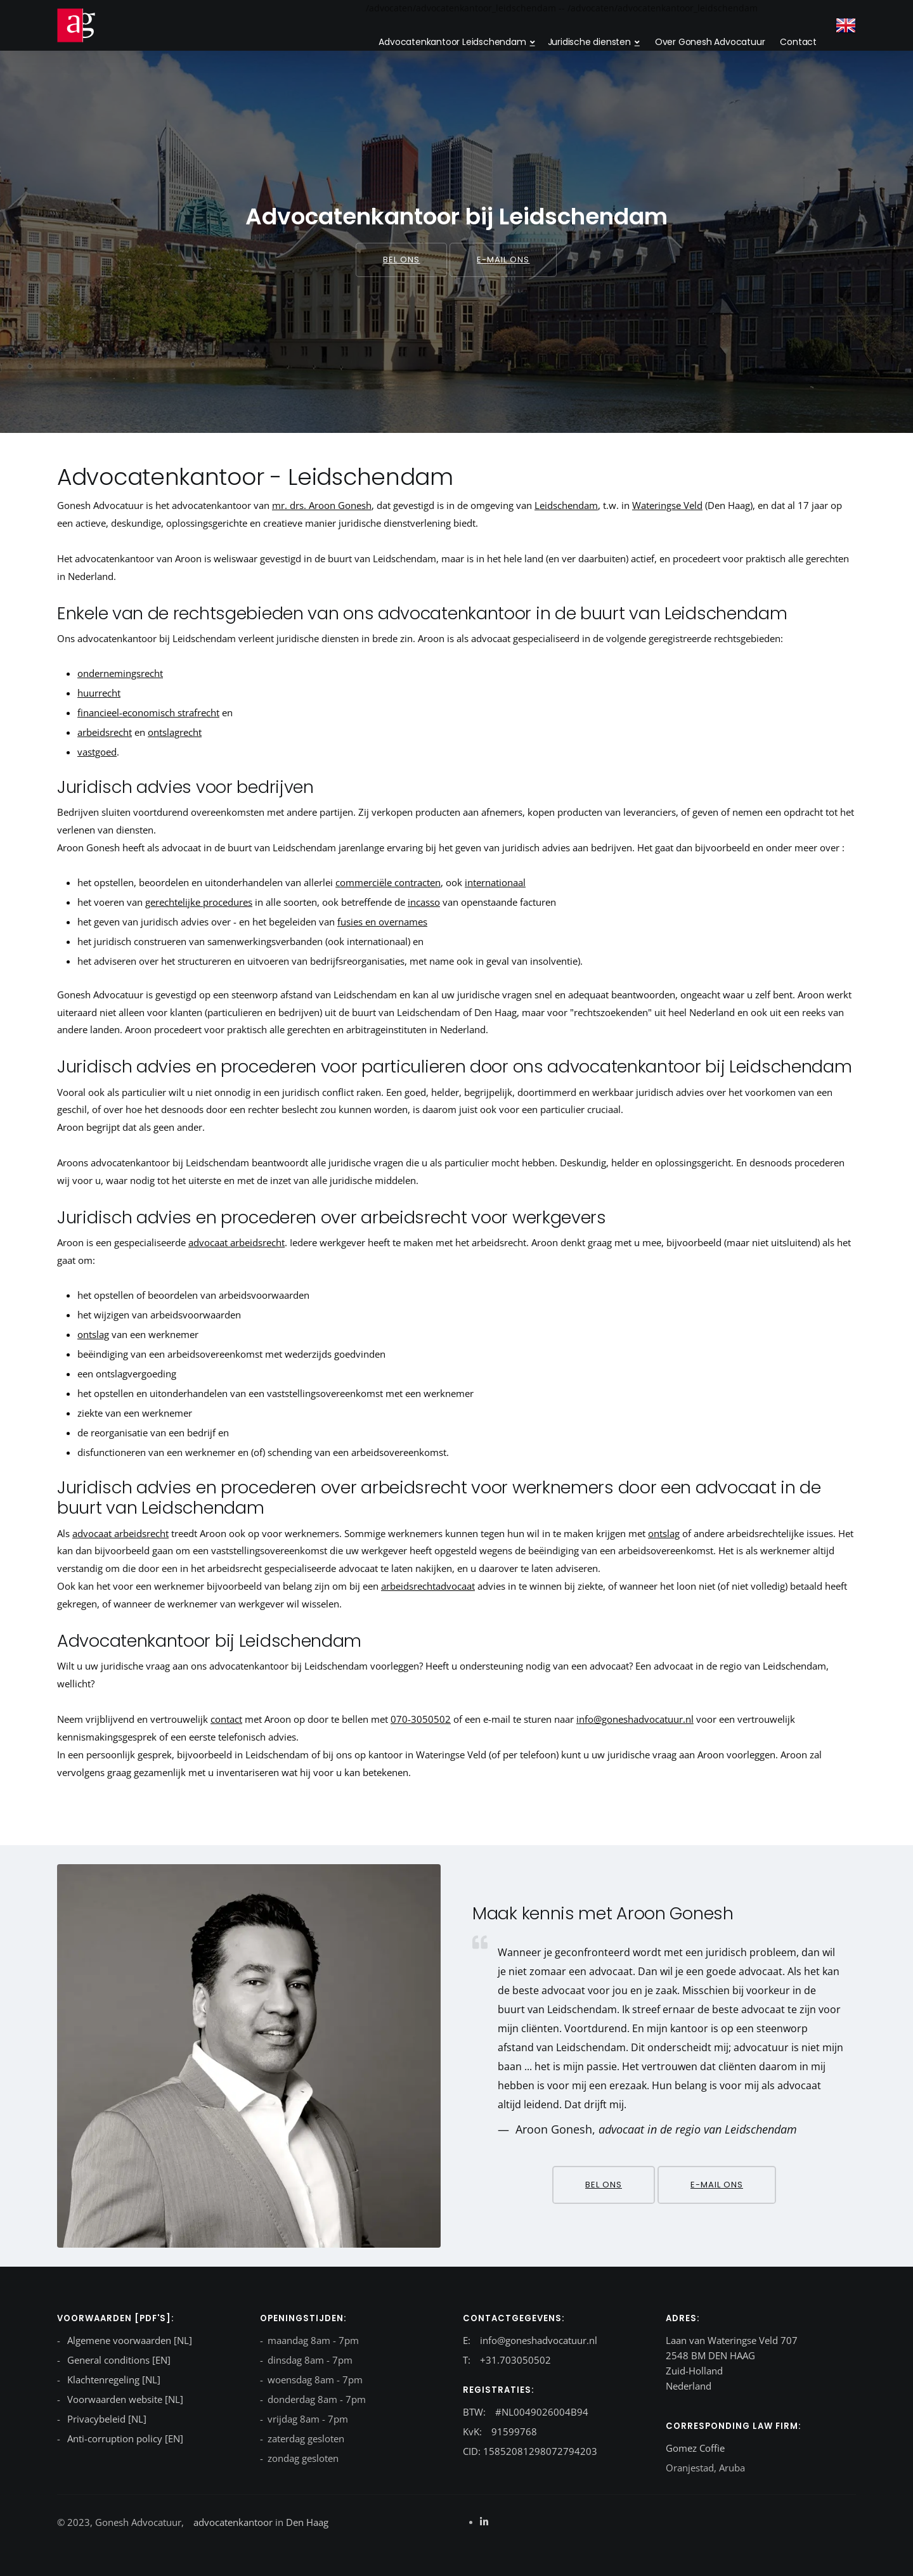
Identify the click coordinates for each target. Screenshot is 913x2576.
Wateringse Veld (667, 505)
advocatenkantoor (233, 2522)
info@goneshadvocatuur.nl (635, 1719)
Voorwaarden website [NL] (124, 2399)
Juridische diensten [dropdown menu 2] (589, 41)
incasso (424, 902)
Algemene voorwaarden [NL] (128, 2340)
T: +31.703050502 (507, 2360)
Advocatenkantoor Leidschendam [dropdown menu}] (452, 41)
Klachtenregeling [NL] (112, 2379)
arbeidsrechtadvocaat (428, 1586)
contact (226, 1719)
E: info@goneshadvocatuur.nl (530, 2340)
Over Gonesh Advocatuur (710, 41)
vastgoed (97, 751)
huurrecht (98, 692)
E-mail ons (503, 260)
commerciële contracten (388, 882)
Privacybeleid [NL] (105, 2418)
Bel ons (401, 260)
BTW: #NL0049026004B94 (525, 2411)
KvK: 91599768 (500, 2431)
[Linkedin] (484, 2521)
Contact (798, 41)
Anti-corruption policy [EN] (124, 2438)
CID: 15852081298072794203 (530, 2451)
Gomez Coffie (695, 2448)
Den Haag (305, 2522)
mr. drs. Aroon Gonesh (322, 505)
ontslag (93, 1334)
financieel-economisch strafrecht (148, 712)
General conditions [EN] (118, 2360)
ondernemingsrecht (120, 673)
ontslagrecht (175, 732)
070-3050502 (421, 1719)
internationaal (495, 882)
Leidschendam (566, 505)
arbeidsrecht (104, 732)
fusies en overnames (382, 921)
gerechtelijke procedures (198, 902)
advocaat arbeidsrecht (236, 1242)
